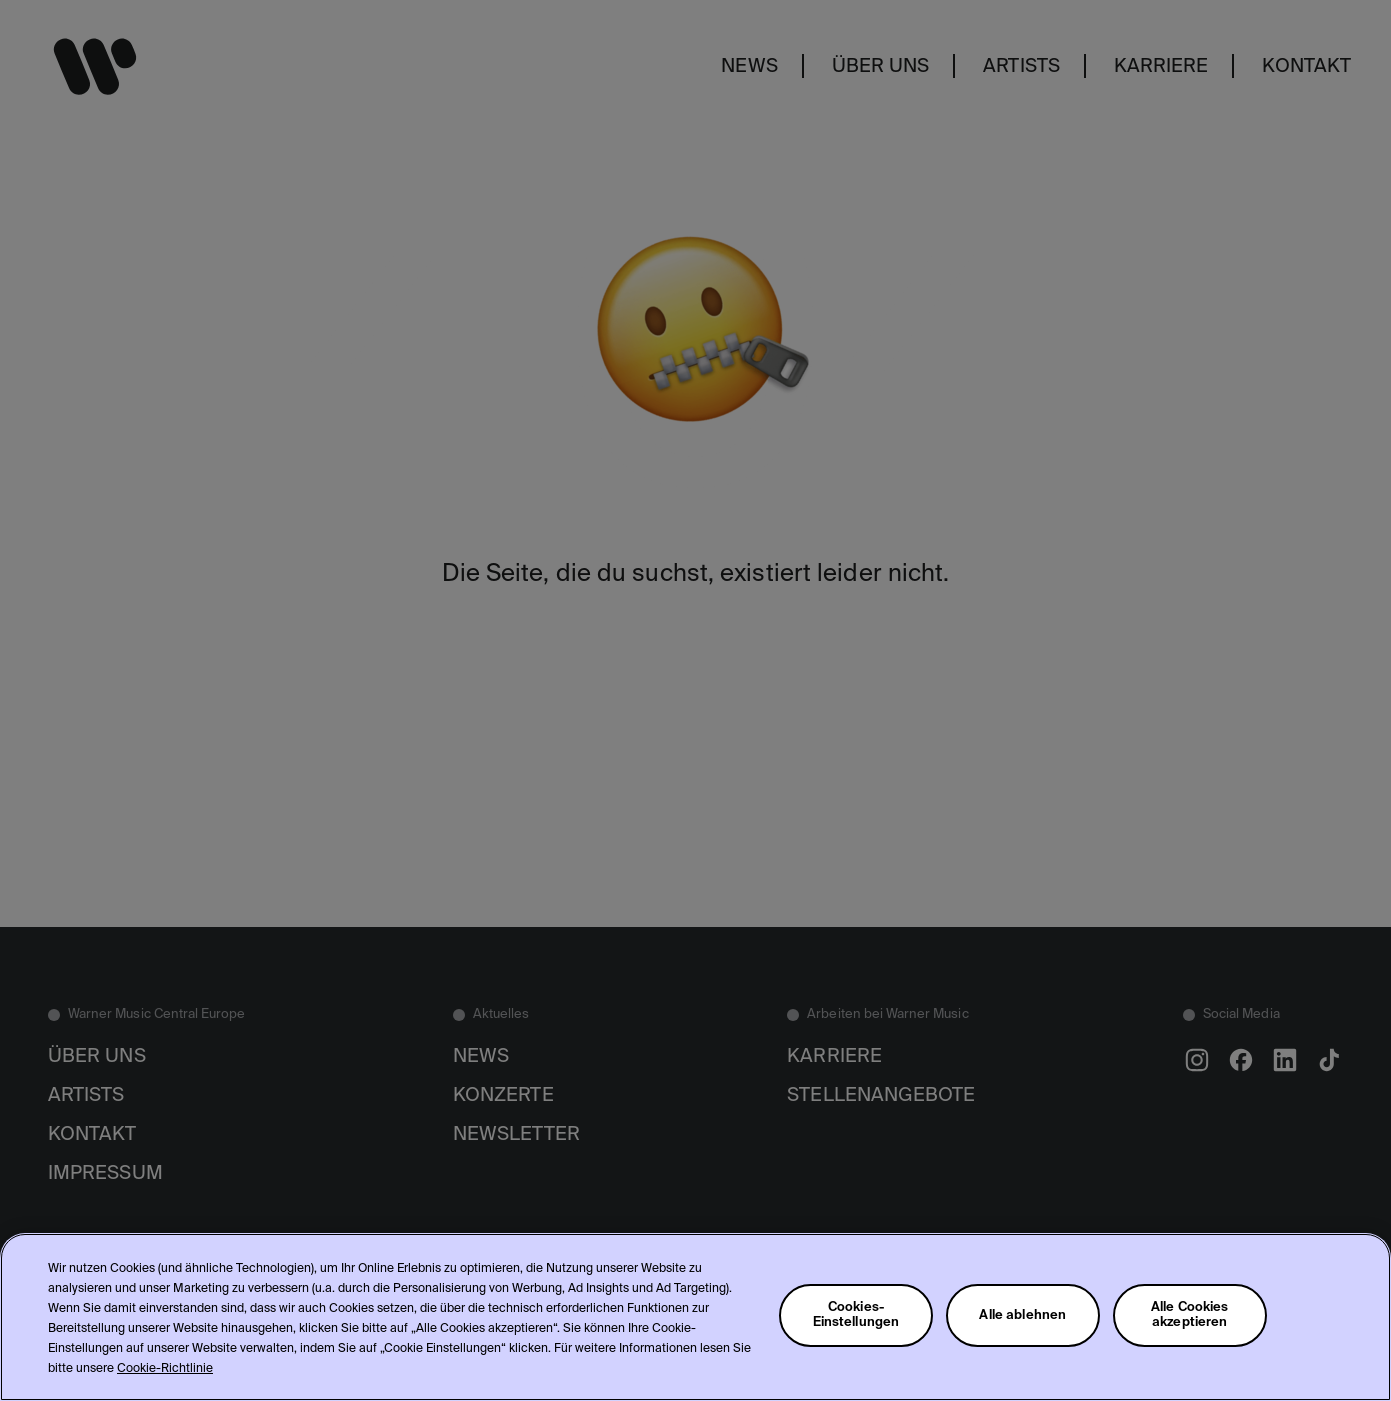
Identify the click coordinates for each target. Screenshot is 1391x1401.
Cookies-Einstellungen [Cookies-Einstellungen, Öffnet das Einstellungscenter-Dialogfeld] (856, 1315)
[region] (695, 1317)
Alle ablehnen (1022, 1315)
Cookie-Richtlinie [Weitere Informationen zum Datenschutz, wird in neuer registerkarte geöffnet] (165, 1369)
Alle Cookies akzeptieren (1190, 1315)
